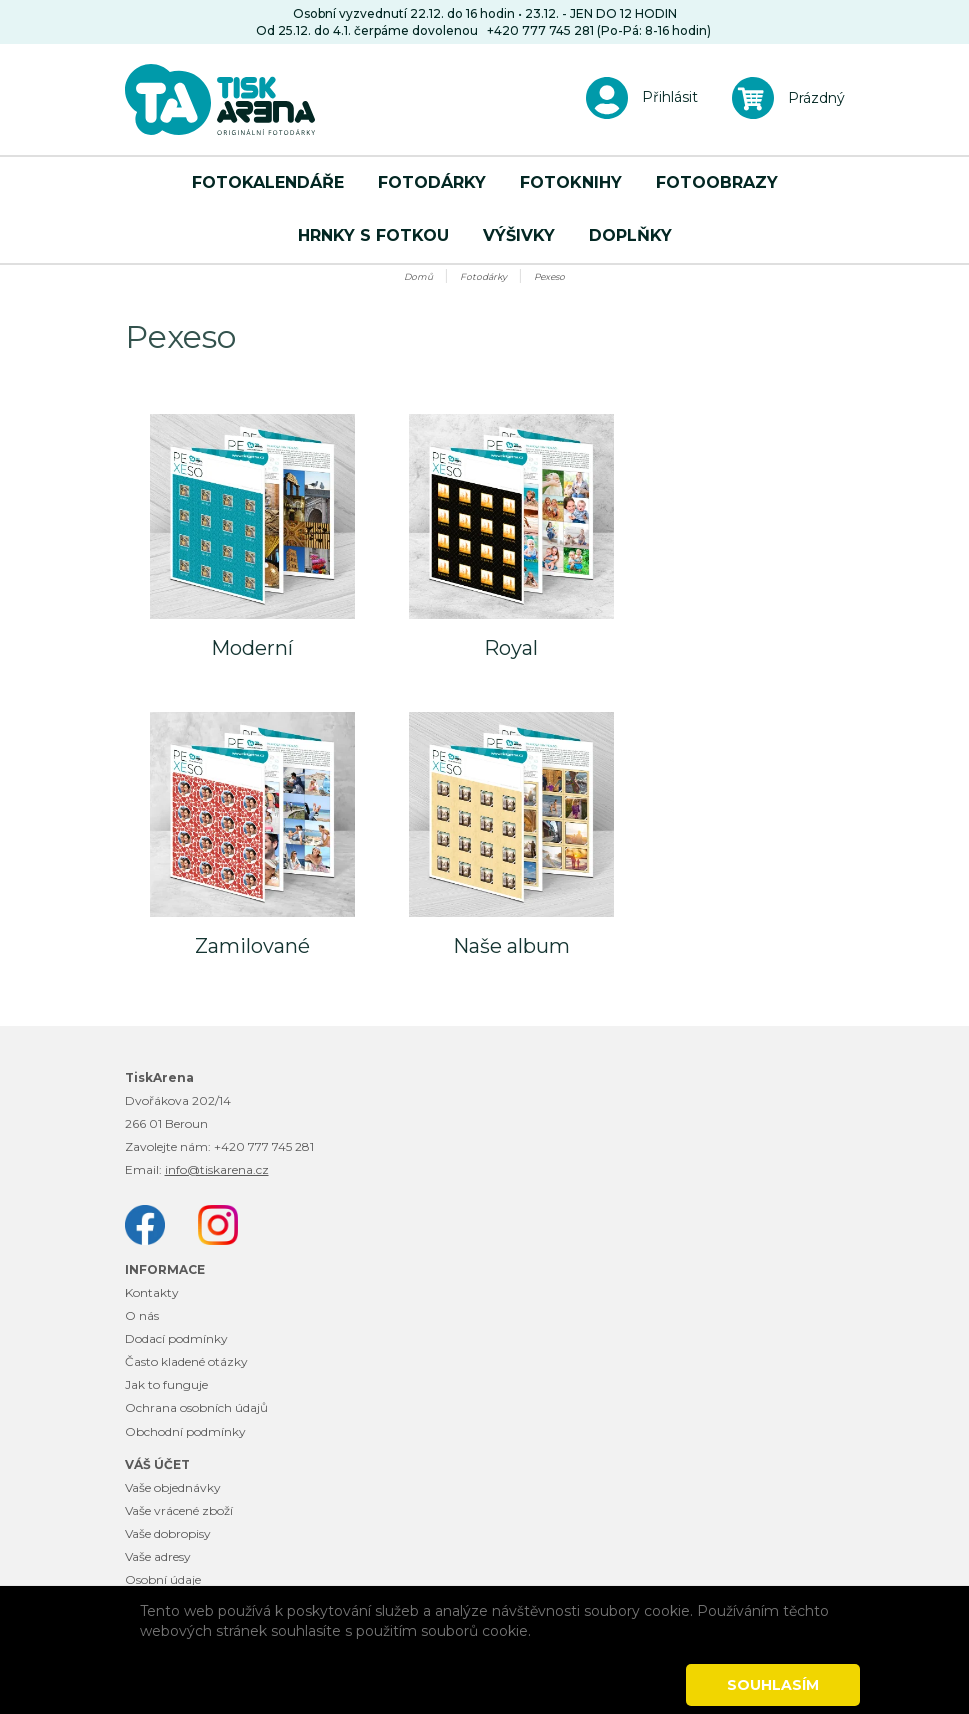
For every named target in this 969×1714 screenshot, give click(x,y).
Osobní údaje (163, 1579)
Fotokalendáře (268, 182)
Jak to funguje (166, 1384)
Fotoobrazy (717, 182)
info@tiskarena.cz (217, 1169)
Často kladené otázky (186, 1361)
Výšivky (519, 235)
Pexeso (549, 276)
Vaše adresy (158, 1556)
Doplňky (630, 235)
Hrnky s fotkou (373, 235)
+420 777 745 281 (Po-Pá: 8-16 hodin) (599, 30)
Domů (418, 276)
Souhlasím (773, 1685)
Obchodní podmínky (185, 1431)
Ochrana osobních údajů (196, 1407)
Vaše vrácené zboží (179, 1510)
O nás (142, 1315)
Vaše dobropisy (168, 1533)
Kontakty (152, 1292)
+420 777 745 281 (264, 1146)
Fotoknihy (571, 182)
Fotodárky (432, 182)
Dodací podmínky (176, 1338)
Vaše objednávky (173, 1487)
